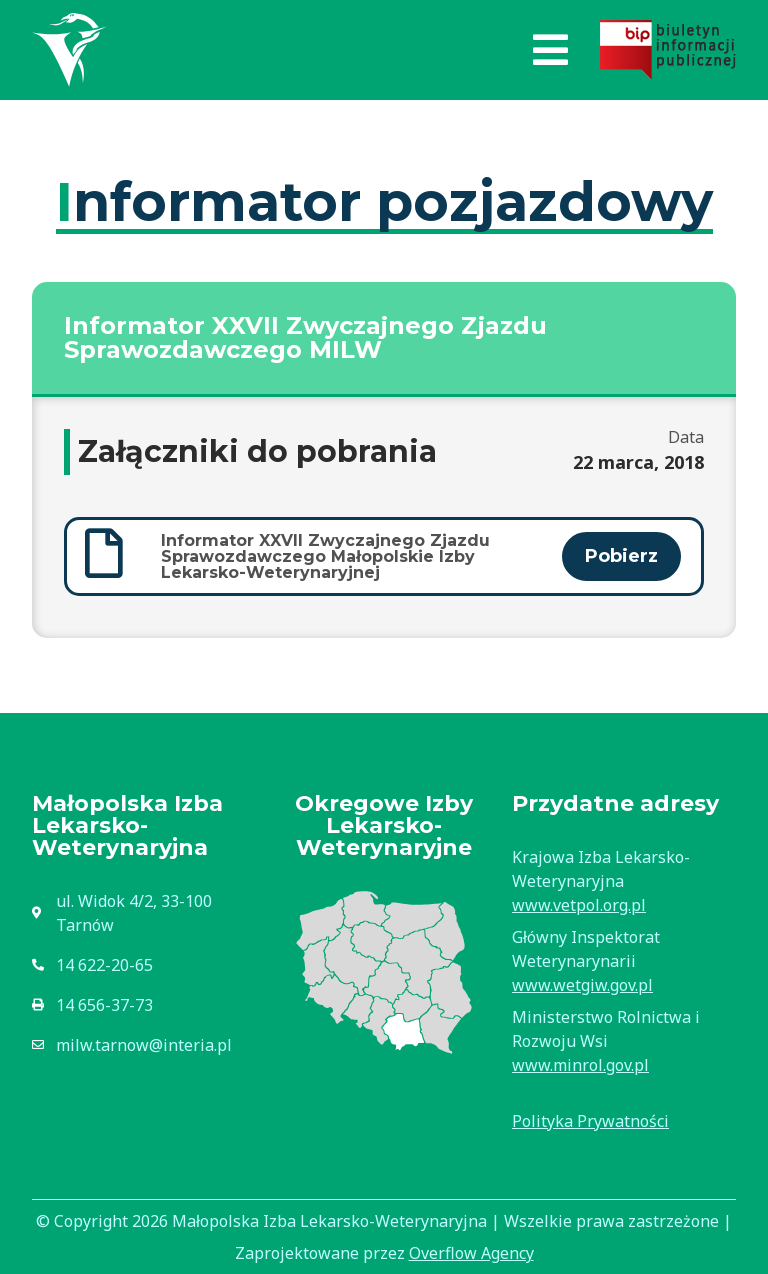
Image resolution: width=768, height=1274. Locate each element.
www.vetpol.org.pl (579, 905)
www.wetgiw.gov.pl (582, 985)
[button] (550, 50)
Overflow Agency (471, 1253)
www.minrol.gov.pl (580, 1065)
